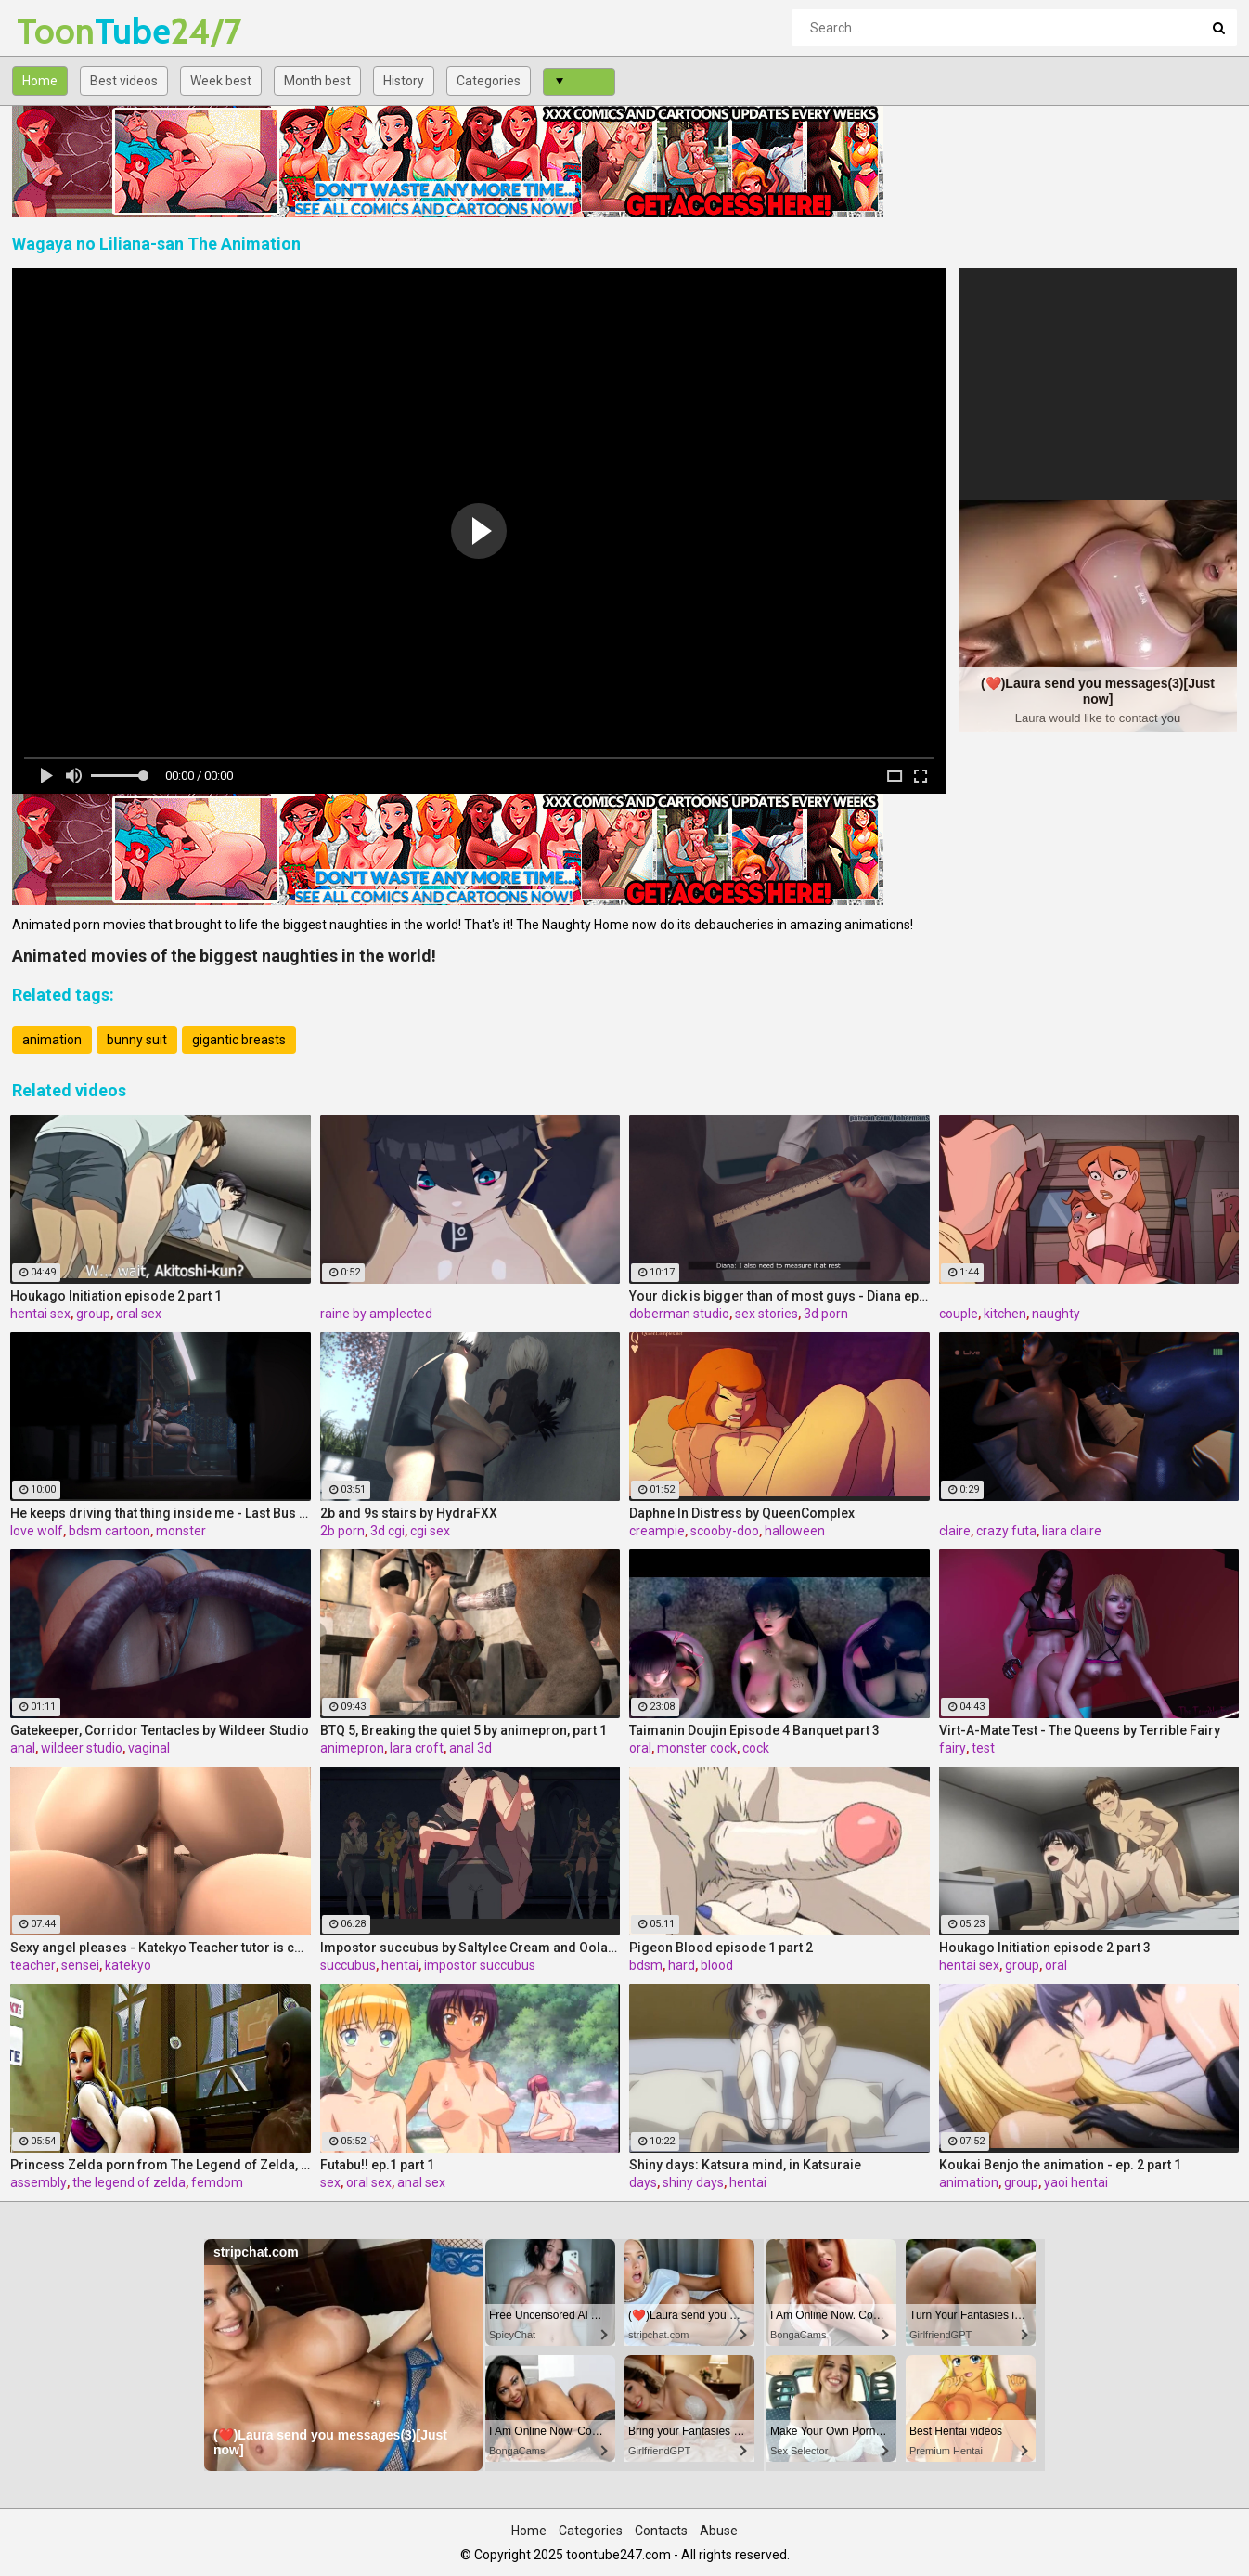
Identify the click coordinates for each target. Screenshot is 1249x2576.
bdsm (646, 1965)
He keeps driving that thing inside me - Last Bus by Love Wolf (160, 1513)
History (403, 80)
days (643, 2182)
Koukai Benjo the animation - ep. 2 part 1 (1060, 2164)
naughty (1056, 1313)
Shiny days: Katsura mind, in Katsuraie (745, 2164)
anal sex (421, 2182)
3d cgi (387, 1530)
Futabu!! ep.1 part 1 (377, 2164)
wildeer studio (81, 1748)
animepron (352, 1748)
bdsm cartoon (109, 1530)
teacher (33, 1965)
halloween (795, 1530)
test (983, 1748)
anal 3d (470, 1748)
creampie (657, 1530)
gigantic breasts (239, 1039)
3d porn (826, 1313)
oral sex (138, 1313)
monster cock (697, 1748)
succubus (348, 1965)
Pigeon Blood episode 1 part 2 (721, 1947)
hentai (399, 1965)
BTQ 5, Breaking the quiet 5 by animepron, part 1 (463, 1730)
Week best (220, 80)
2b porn (342, 1530)
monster (181, 1530)
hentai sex (40, 1313)
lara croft (417, 1748)
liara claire (1071, 1530)
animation (52, 1039)
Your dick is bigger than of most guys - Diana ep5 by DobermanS (779, 1295)
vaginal (149, 1748)
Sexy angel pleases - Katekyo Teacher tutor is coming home (160, 1947)
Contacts (661, 2530)
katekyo (128, 1965)
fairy (952, 1748)
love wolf (36, 1530)
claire (955, 1530)
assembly (38, 2182)
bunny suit (137, 1039)
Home (40, 80)
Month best (317, 80)
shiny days (693, 2182)
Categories (489, 80)
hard (681, 1965)
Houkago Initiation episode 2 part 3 (1045, 1947)
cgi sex (430, 1530)
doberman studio (679, 1313)
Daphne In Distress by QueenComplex (742, 1513)
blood (717, 1965)
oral (640, 1748)
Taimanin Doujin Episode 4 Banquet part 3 (754, 1730)
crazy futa (1006, 1530)
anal (22, 1748)
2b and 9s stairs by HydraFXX (408, 1513)
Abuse (719, 2530)
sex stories (766, 1313)
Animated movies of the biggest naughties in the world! (224, 955)
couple (958, 1313)
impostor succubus (479, 1965)
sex (330, 2182)
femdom (217, 2182)
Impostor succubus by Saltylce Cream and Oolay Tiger (470, 1947)
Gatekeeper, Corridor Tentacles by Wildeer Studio (159, 1730)
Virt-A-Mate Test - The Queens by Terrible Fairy (1079, 1730)
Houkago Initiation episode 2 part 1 (116, 1295)
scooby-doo (724, 1530)
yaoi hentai (1076, 2182)
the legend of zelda (129, 2182)
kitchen (1005, 1313)
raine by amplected (376, 1313)
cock (755, 1748)
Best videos (124, 80)
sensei (80, 1965)
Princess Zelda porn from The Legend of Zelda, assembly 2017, (160, 2164)
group (93, 1313)
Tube (65, 31)
